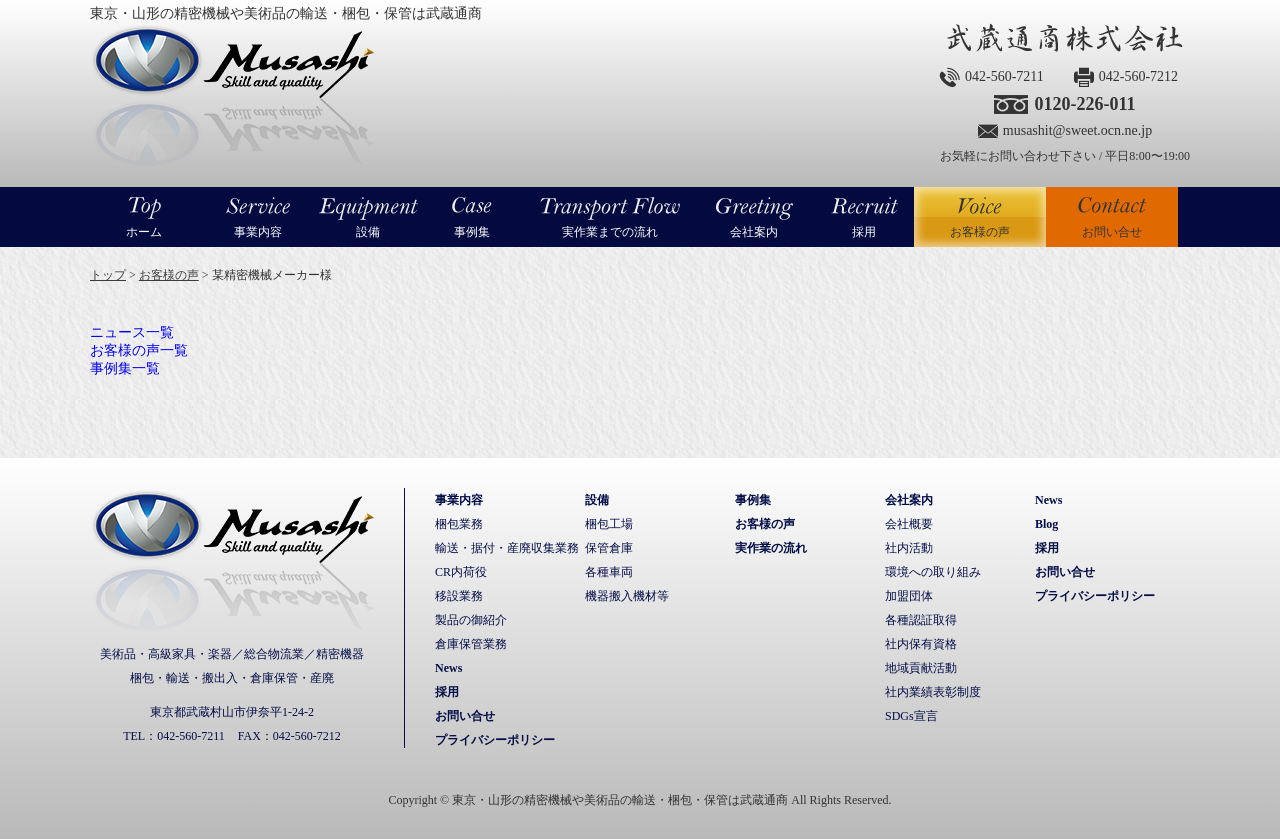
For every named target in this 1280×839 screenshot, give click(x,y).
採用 (864, 232)
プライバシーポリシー (495, 740)
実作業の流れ (771, 548)
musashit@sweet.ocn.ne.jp (1077, 130)
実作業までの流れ (610, 232)
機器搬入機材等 (627, 596)
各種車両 (609, 572)
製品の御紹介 (471, 620)
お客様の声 (980, 217)
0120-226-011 (1084, 104)
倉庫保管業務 (471, 644)
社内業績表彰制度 (933, 692)
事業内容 (258, 232)
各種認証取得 (921, 620)
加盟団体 (909, 596)
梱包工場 (609, 524)
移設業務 (459, 596)
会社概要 (909, 524)
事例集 (472, 232)
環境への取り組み (933, 572)
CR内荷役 (461, 572)
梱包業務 (459, 524)
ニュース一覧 (132, 332)
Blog (1046, 524)
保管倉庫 (609, 548)
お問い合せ (1112, 232)
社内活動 (909, 548)
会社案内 (754, 232)
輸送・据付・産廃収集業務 (507, 548)
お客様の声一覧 (139, 350)
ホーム (144, 232)
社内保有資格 (921, 644)
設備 (368, 232)
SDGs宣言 (911, 716)
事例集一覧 (125, 368)
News (448, 668)
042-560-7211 (1004, 76)
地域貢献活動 (921, 668)
